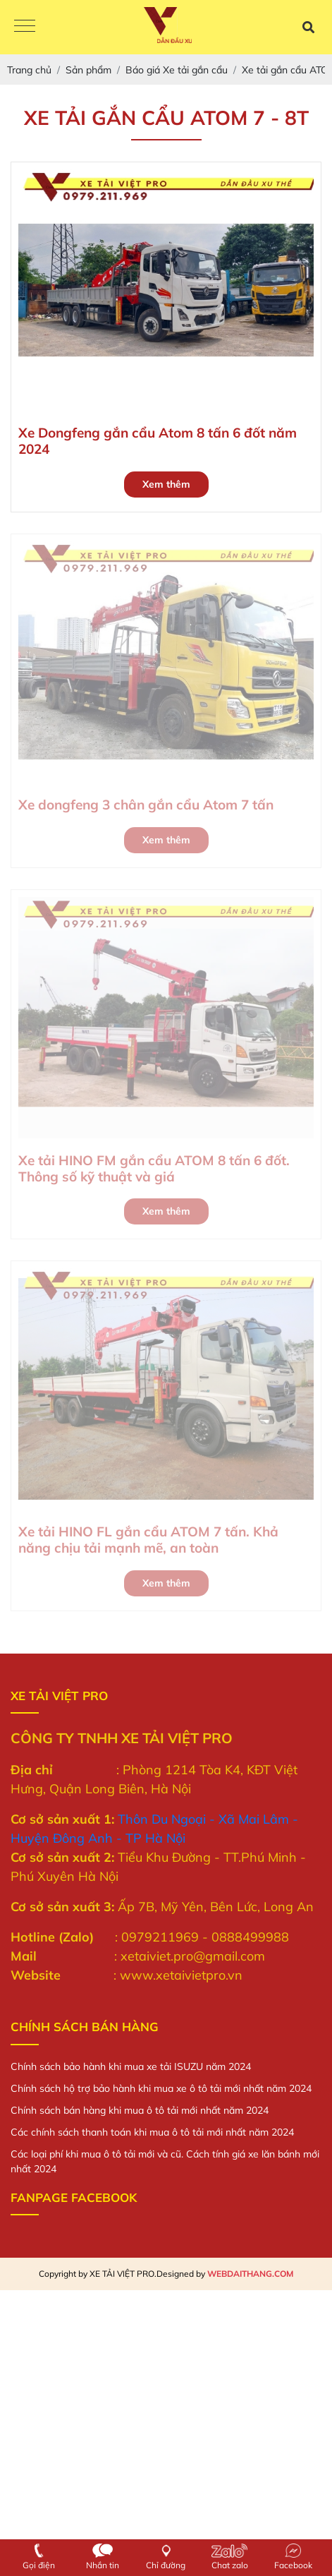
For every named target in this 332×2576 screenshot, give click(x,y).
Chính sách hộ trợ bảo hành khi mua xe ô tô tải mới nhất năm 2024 (161, 2088)
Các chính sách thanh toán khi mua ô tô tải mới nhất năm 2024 (152, 2132)
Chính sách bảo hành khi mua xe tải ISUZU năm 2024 (131, 2066)
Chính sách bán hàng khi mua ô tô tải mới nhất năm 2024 (140, 2110)
